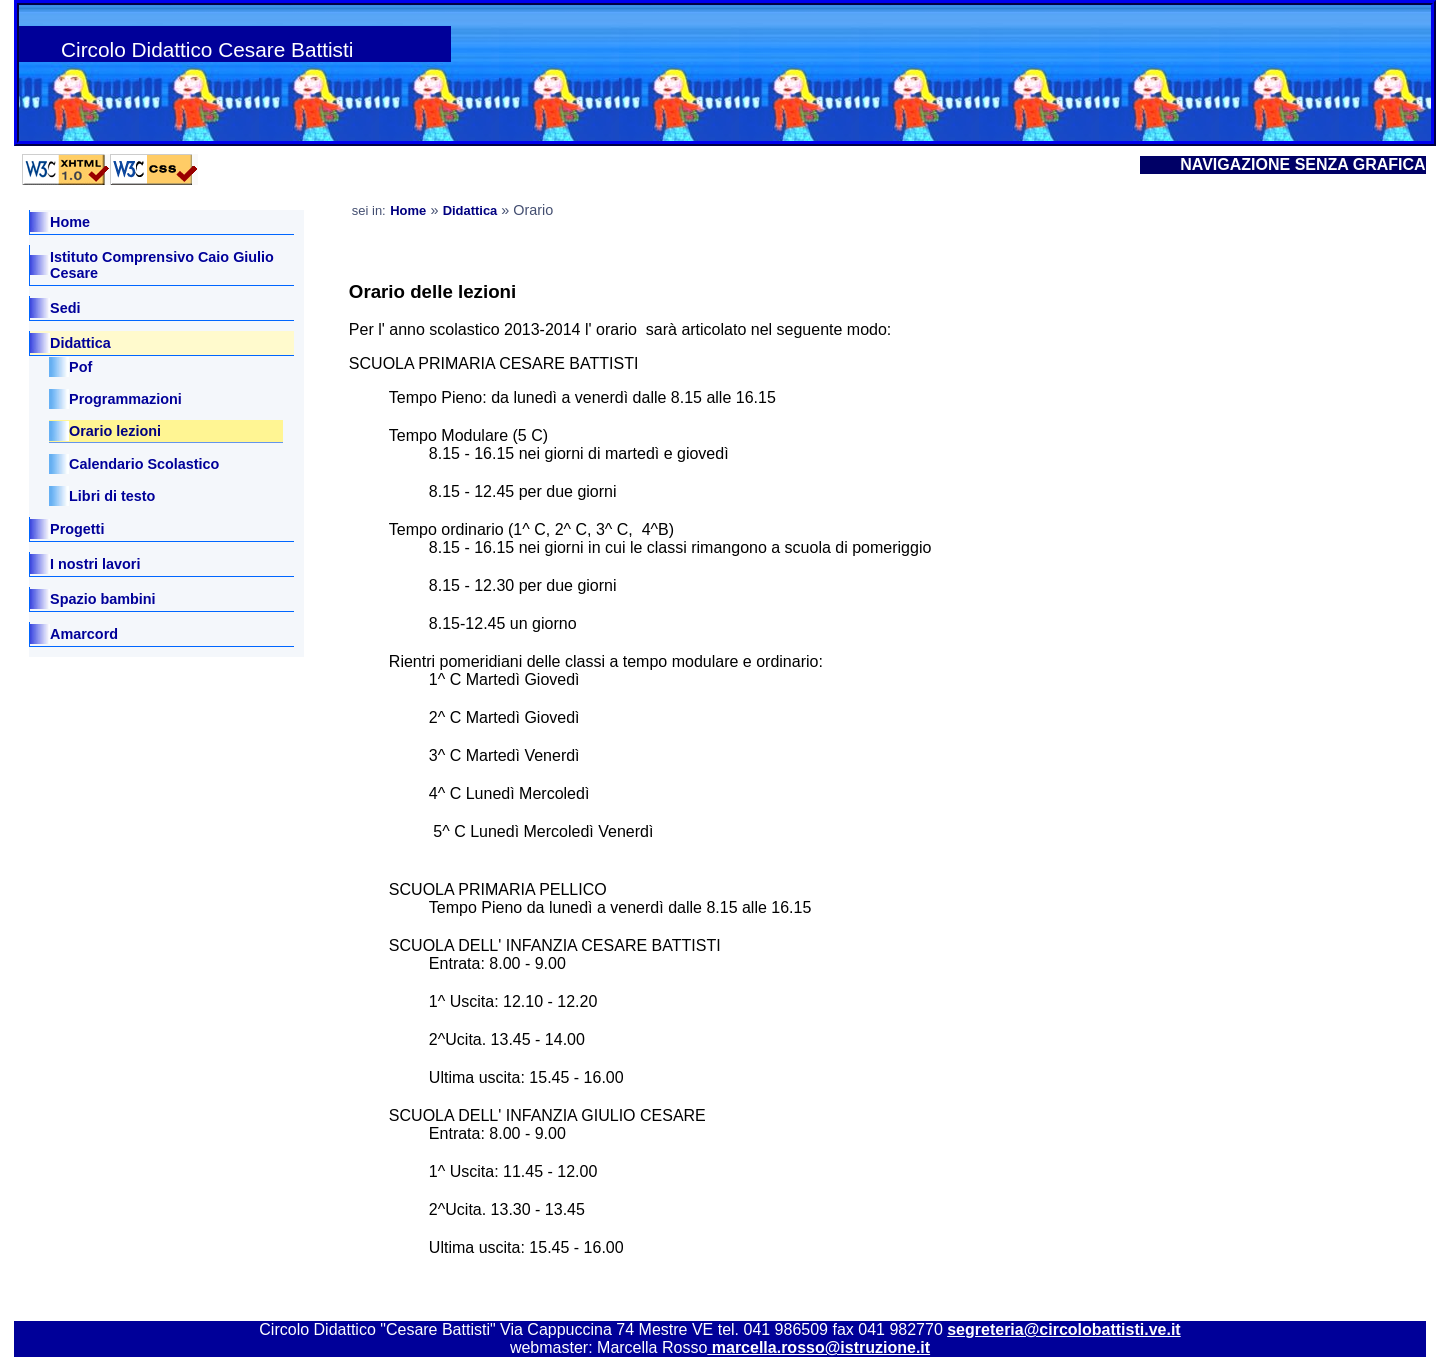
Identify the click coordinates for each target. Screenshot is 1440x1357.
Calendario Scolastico (144, 464)
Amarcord (84, 634)
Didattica (80, 343)
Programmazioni (125, 399)
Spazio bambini (103, 599)
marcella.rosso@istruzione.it (818, 1347)
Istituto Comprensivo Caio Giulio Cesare (162, 265)
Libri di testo (112, 496)
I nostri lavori (95, 564)
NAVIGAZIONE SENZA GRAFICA (1302, 164)
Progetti (77, 529)
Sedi (67, 308)
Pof (80, 367)
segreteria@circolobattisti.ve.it (1063, 1329)
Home (70, 222)
